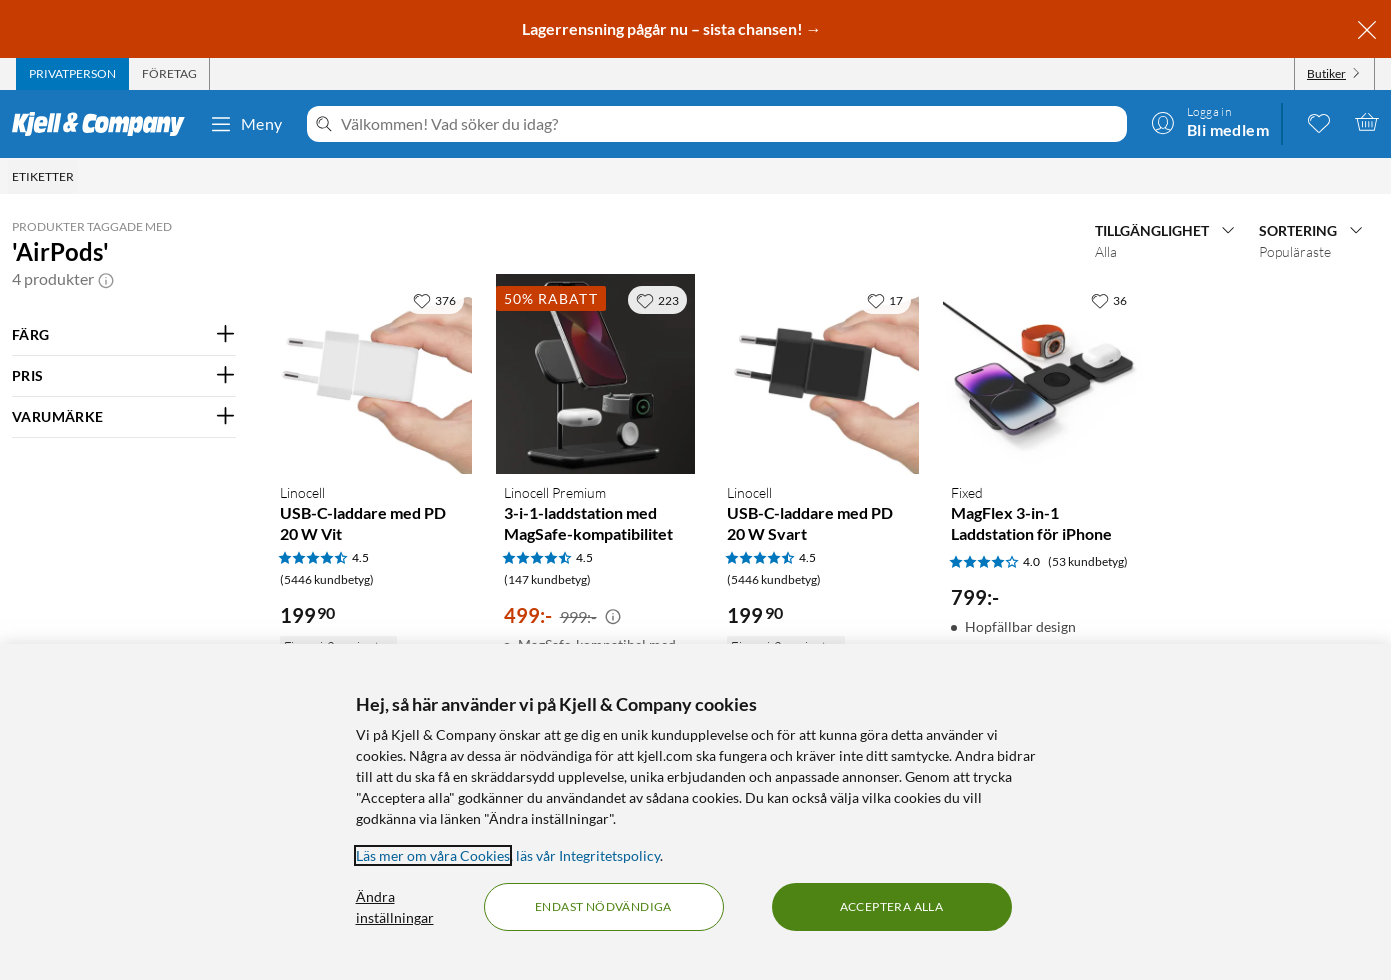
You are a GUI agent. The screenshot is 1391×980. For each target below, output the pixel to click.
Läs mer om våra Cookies (433, 855)
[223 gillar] (657, 300)
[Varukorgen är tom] (1367, 122)
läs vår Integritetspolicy (588, 855)
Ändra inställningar (395, 907)
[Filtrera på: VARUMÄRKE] (124, 417)
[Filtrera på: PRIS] (124, 376)
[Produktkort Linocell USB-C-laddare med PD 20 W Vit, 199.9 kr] (372, 374)
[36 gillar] (1109, 300)
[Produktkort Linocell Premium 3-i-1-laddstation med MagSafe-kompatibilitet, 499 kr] (596, 374)
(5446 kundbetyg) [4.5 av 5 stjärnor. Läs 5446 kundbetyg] (327, 579)
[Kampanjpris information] (613, 617)
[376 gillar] (434, 300)
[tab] (72, 74)
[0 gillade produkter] (1319, 122)
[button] (106, 279)
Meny (246, 124)
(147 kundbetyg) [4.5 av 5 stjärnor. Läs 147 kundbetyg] (547, 579)
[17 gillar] (885, 300)
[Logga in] (1210, 122)
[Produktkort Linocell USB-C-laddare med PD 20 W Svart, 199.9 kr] (819, 374)
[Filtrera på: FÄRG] (124, 335)
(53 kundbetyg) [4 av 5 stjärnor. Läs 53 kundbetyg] (1088, 561)
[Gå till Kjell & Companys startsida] (104, 124)
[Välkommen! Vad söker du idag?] (730, 124)
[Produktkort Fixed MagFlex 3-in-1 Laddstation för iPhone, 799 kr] (1043, 374)
